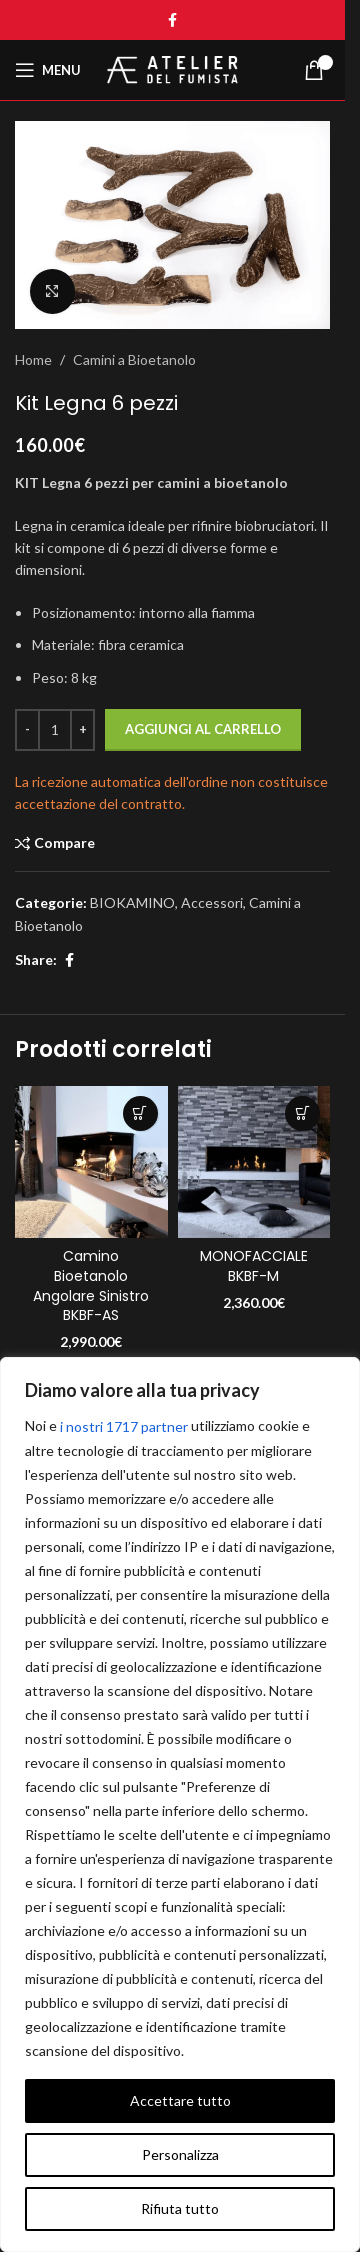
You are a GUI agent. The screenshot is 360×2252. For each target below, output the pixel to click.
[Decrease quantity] (27, 730)
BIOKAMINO (132, 902)
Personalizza (180, 2154)
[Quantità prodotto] (55, 730)
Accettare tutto (180, 2100)
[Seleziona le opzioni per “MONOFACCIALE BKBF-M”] (302, 1113)
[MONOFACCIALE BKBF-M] (254, 1162)
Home (33, 359)
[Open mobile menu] (48, 70)
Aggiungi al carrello (203, 729)
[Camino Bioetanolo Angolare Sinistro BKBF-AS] (91, 1162)
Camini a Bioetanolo (134, 359)
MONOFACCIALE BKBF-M (254, 1266)
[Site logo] (173, 68)
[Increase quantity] (82, 730)
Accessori (212, 902)
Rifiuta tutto (180, 2208)
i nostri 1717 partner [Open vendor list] (124, 1426)
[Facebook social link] (173, 20)
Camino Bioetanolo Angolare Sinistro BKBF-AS (91, 1285)
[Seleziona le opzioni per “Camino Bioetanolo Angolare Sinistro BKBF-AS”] (140, 1113)
